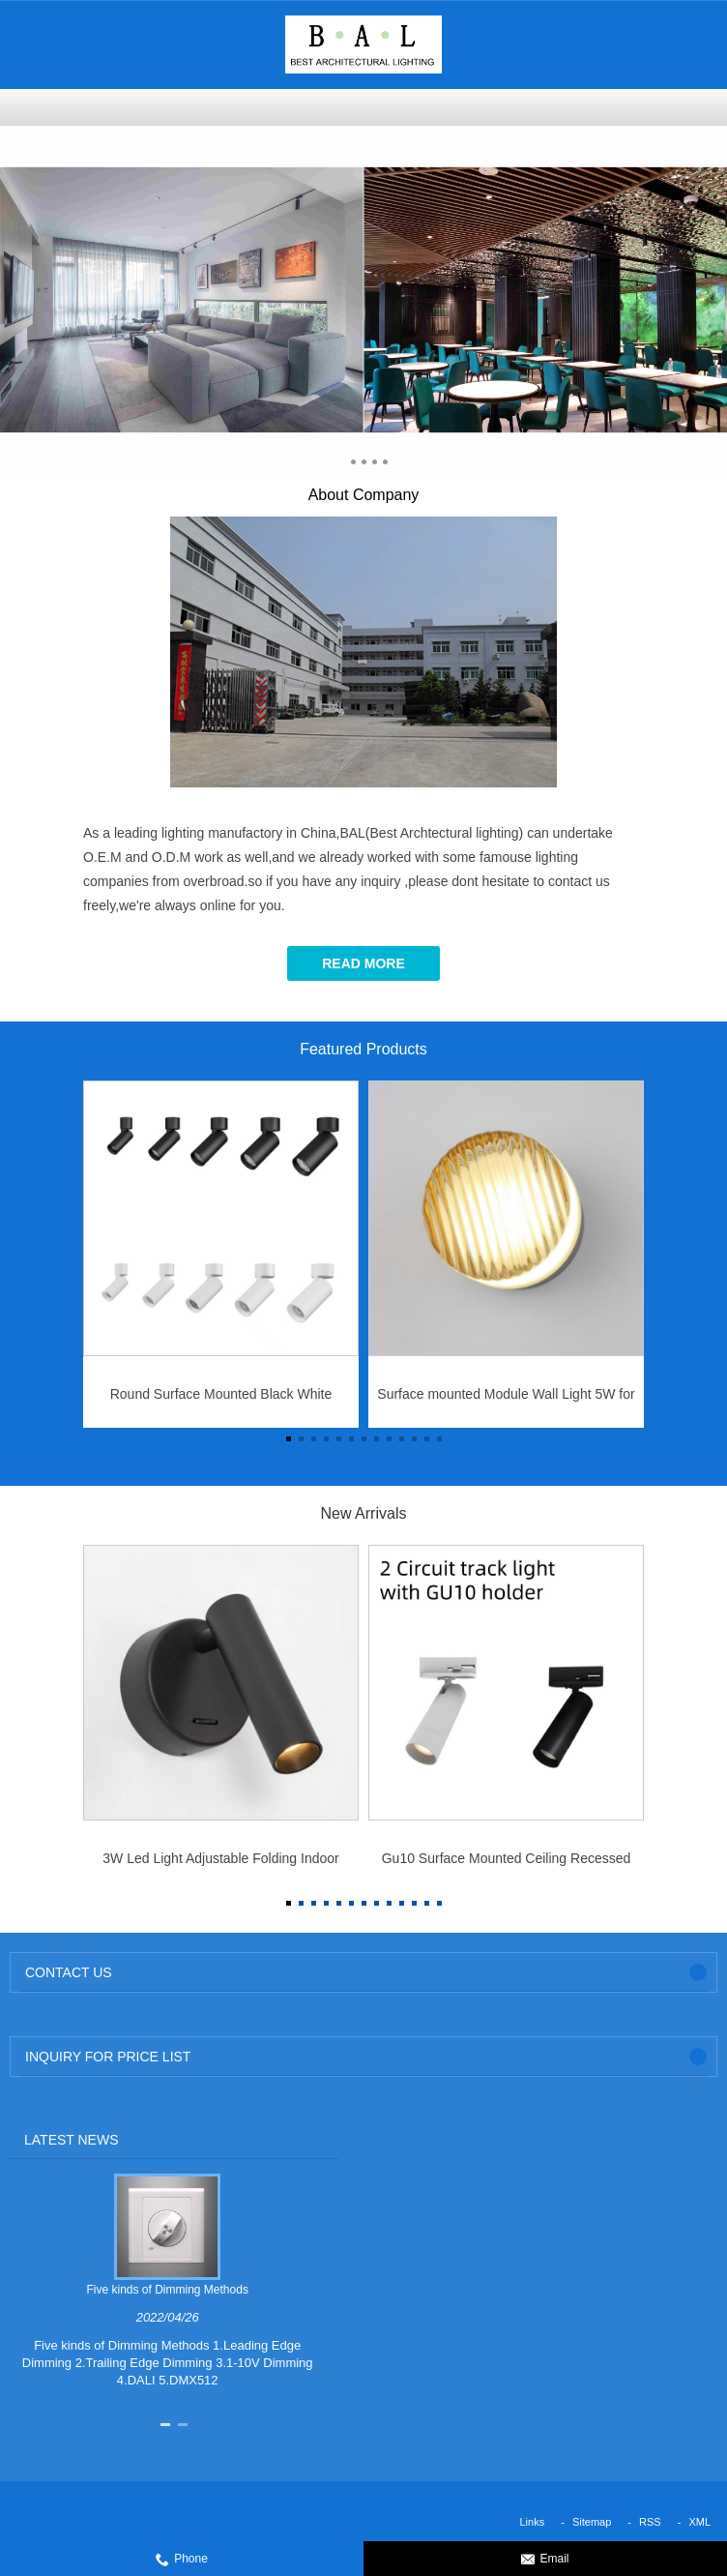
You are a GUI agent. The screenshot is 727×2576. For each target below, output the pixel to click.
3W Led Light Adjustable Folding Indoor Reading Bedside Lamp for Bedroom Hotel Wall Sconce (221, 1864)
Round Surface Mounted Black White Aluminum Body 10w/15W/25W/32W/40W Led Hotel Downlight (220, 1399)
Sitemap (591, 2522)
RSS (650, 2522)
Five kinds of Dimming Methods (167, 2289)
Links (532, 2522)
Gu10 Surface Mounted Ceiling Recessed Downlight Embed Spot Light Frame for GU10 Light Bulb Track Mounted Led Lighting (506, 1864)
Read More (363, 963)
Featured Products (363, 1049)
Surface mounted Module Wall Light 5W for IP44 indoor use (505, 1399)
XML (699, 2522)
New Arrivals (364, 1513)
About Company (364, 495)
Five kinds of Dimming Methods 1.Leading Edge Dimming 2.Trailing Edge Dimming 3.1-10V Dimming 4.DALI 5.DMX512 (167, 2362)
